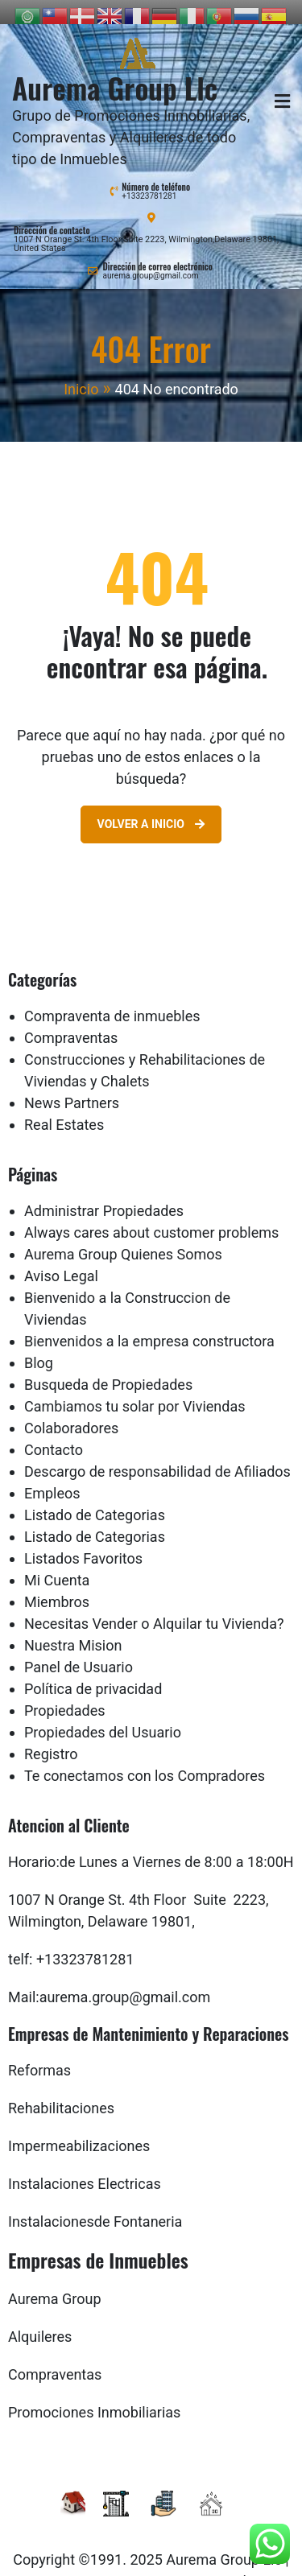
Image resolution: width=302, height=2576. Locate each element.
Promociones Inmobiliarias (94, 2396)
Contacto (53, 1434)
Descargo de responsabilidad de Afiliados (157, 1456)
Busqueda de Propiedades (108, 1369)
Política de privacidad (93, 1673)
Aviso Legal (61, 1260)
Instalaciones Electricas (84, 2168)
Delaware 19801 (140, 1906)
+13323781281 (149, 180)
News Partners (71, 1087)
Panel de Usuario (78, 1651)
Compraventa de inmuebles (112, 1000)
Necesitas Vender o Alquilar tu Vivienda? (154, 1608)
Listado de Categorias (94, 1499)
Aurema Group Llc (114, 72)
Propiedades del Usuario (102, 1716)
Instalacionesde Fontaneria (95, 2206)
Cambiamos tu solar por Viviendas (135, 1391)
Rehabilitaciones (61, 2092)
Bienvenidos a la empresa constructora (149, 1325)
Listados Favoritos (83, 1543)
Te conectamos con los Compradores (144, 1760)
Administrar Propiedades (104, 1195)
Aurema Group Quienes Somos (123, 1238)
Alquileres (40, 2321)
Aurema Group (54, 2283)
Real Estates (64, 1109)
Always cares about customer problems (151, 1217)
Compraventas (71, 1022)
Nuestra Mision (73, 1630)
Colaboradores (71, 1412)
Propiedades (64, 1695)
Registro (51, 1738)
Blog (38, 1347)
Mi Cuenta (56, 1564)
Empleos (52, 1477)
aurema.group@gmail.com (150, 260)
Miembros (56, 1586)
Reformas (39, 2054)
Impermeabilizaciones (79, 2130)
